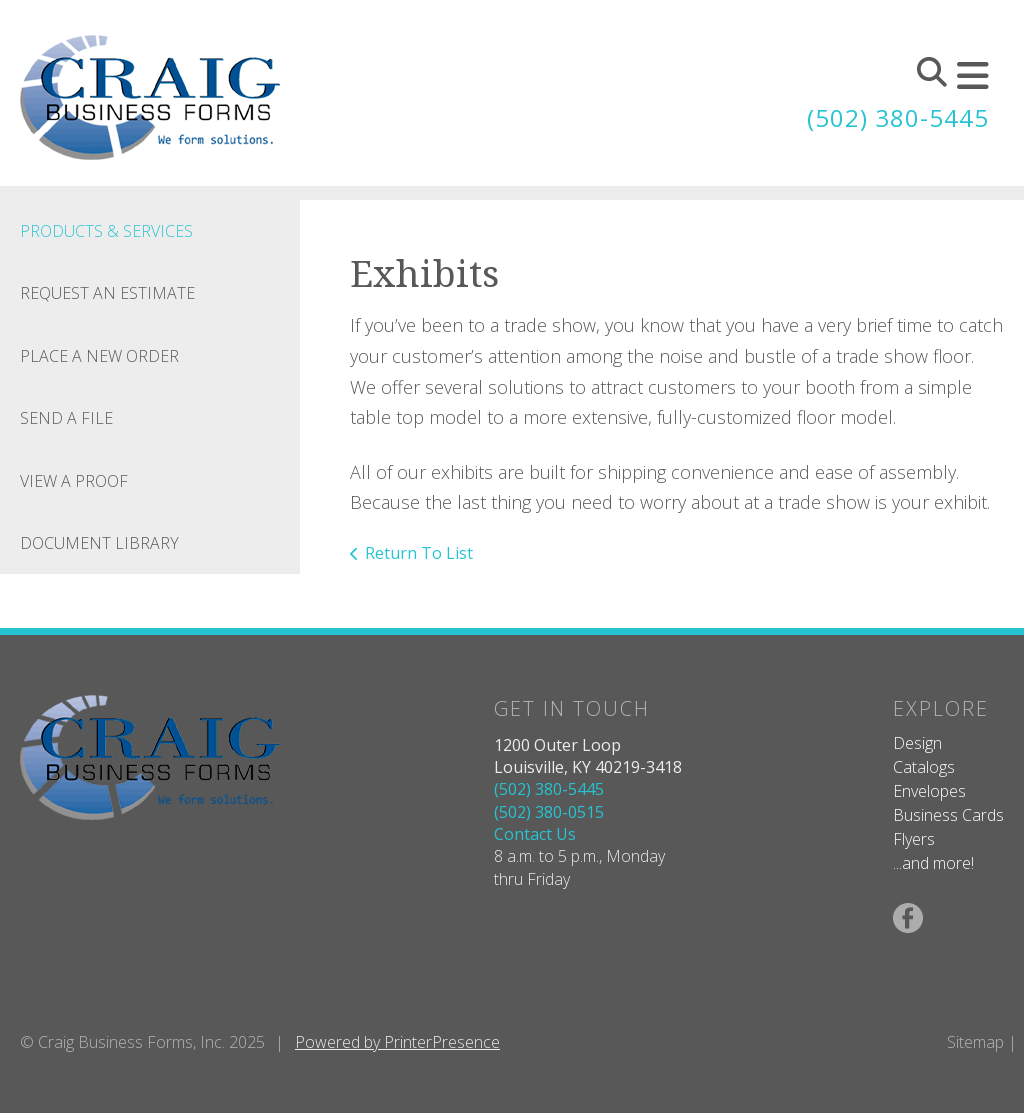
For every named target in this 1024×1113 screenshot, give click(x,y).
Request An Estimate (107, 293)
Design (917, 743)
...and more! (933, 863)
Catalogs (924, 767)
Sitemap (975, 1042)
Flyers (914, 839)
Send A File (66, 418)
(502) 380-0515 (549, 812)
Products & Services (106, 231)
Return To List (419, 553)
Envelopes (929, 791)
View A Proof (74, 481)
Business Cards (948, 815)
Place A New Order (99, 356)
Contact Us (535, 834)
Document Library (99, 543)
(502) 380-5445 (898, 117)
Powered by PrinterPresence (397, 1042)
